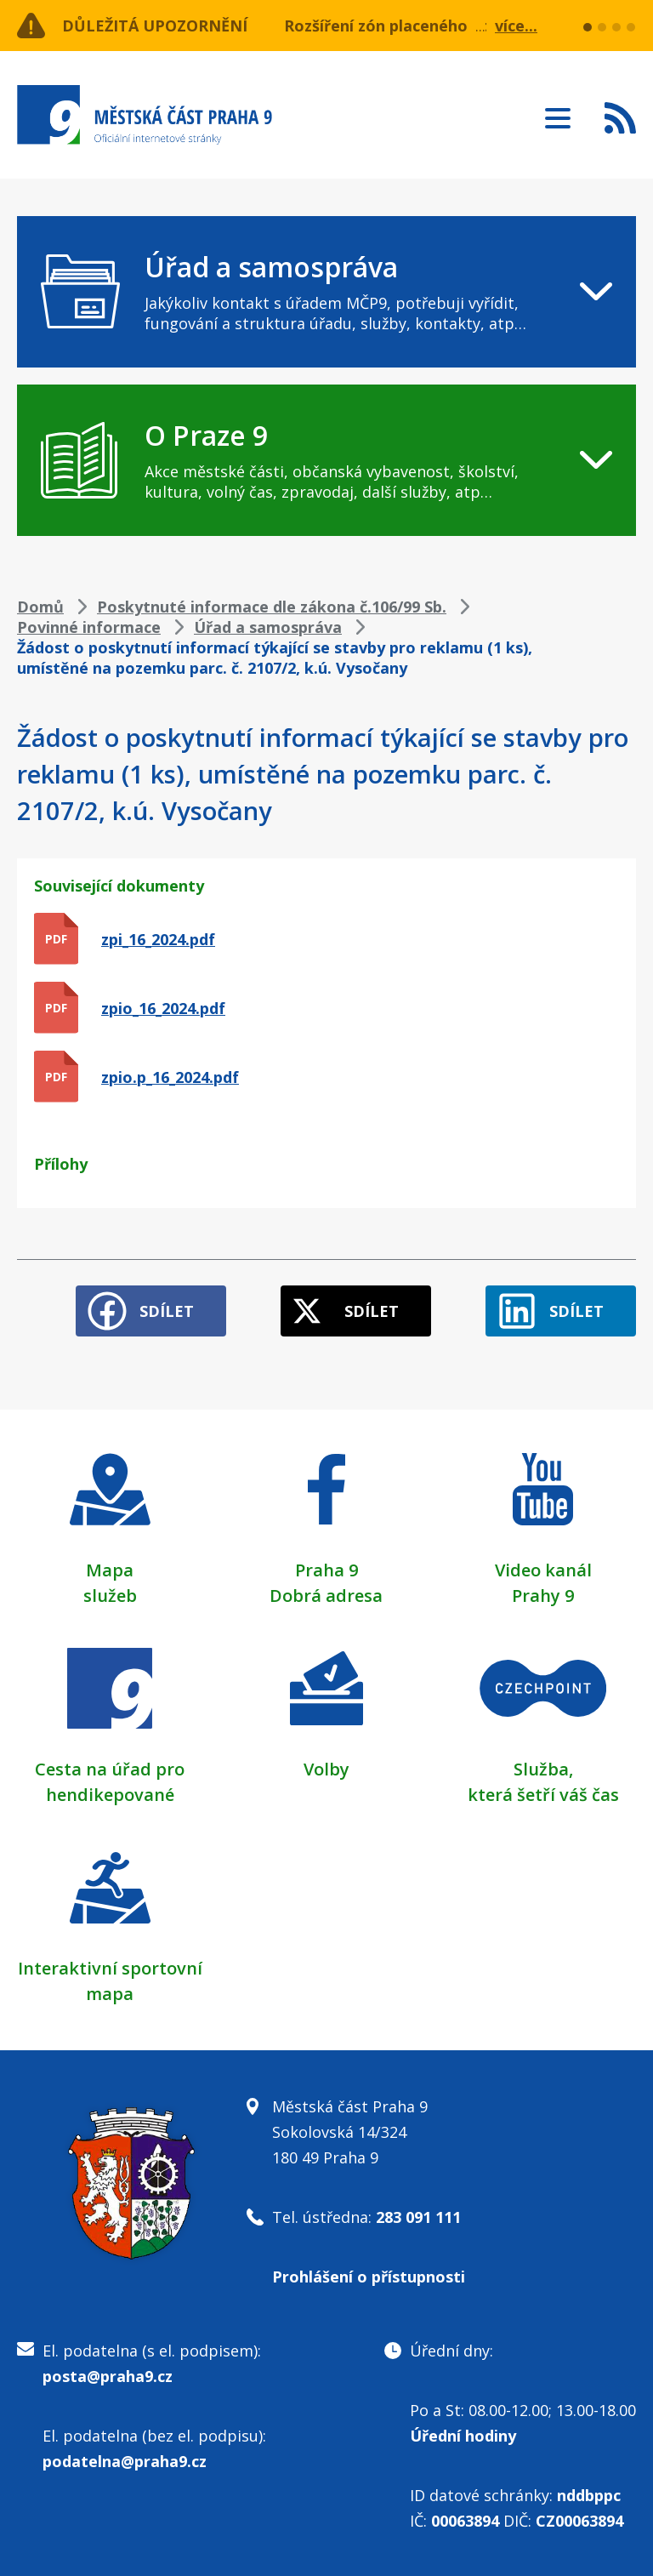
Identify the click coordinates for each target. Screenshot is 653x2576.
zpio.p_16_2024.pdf (170, 1077)
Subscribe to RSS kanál (620, 117)
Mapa (109, 1570)
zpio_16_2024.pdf (163, 1008)
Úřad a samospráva (268, 627)
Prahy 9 (543, 1595)
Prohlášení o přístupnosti (368, 2276)
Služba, (543, 1769)
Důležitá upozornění (154, 25)
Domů (40, 606)
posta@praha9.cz (108, 2376)
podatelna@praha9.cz (125, 2461)
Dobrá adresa (326, 1595)
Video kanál (543, 1570)
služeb (110, 1595)
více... (516, 25)
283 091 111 (418, 2217)
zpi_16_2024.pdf (158, 939)
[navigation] (326, 292)
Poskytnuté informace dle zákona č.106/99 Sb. (271, 606)
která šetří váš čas (543, 1794)
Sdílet (166, 1311)
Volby (326, 1769)
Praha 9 (326, 1570)
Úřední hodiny (463, 2435)
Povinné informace (89, 627)
